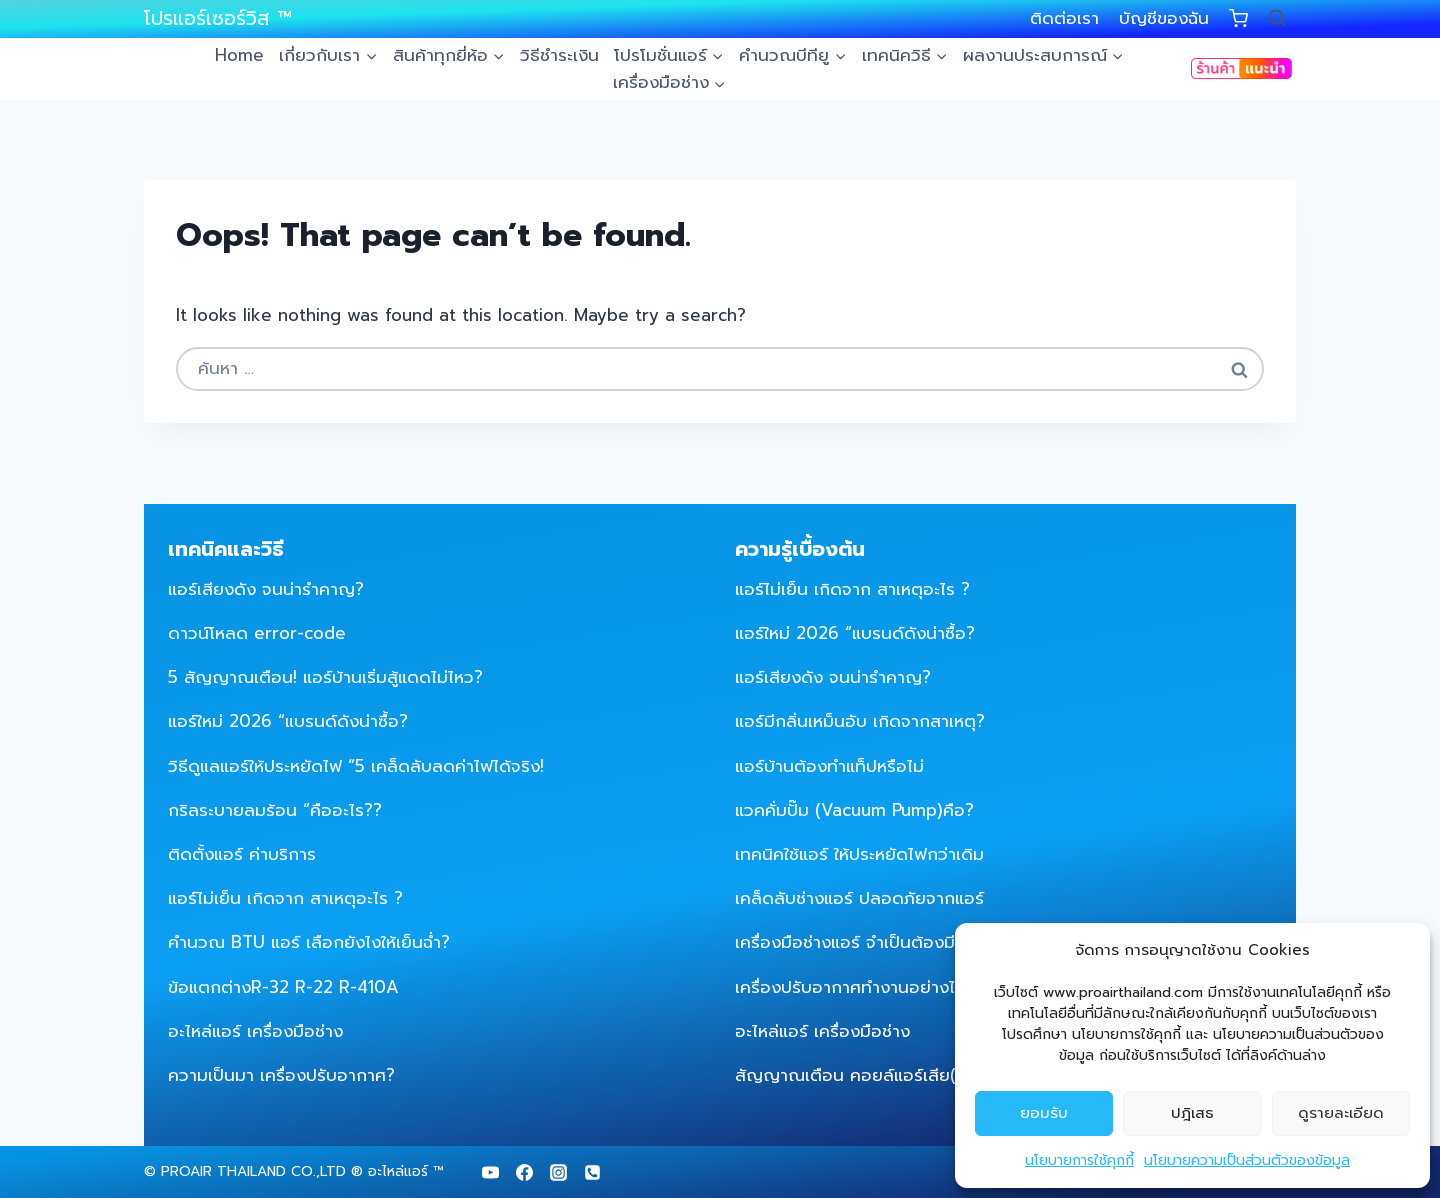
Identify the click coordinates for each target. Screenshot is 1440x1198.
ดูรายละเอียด (1341, 1113)
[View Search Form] (1277, 19)
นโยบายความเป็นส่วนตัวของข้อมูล (1247, 1160)
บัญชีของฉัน (1164, 18)
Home (239, 55)
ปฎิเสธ (1192, 1113)
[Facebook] (524, 1172)
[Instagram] (558, 1172)
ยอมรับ (1044, 1113)
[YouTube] (490, 1172)
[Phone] (592, 1172)
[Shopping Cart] (1238, 18)
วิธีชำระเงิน (559, 55)
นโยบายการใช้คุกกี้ (1079, 1160)
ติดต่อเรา (1064, 18)
